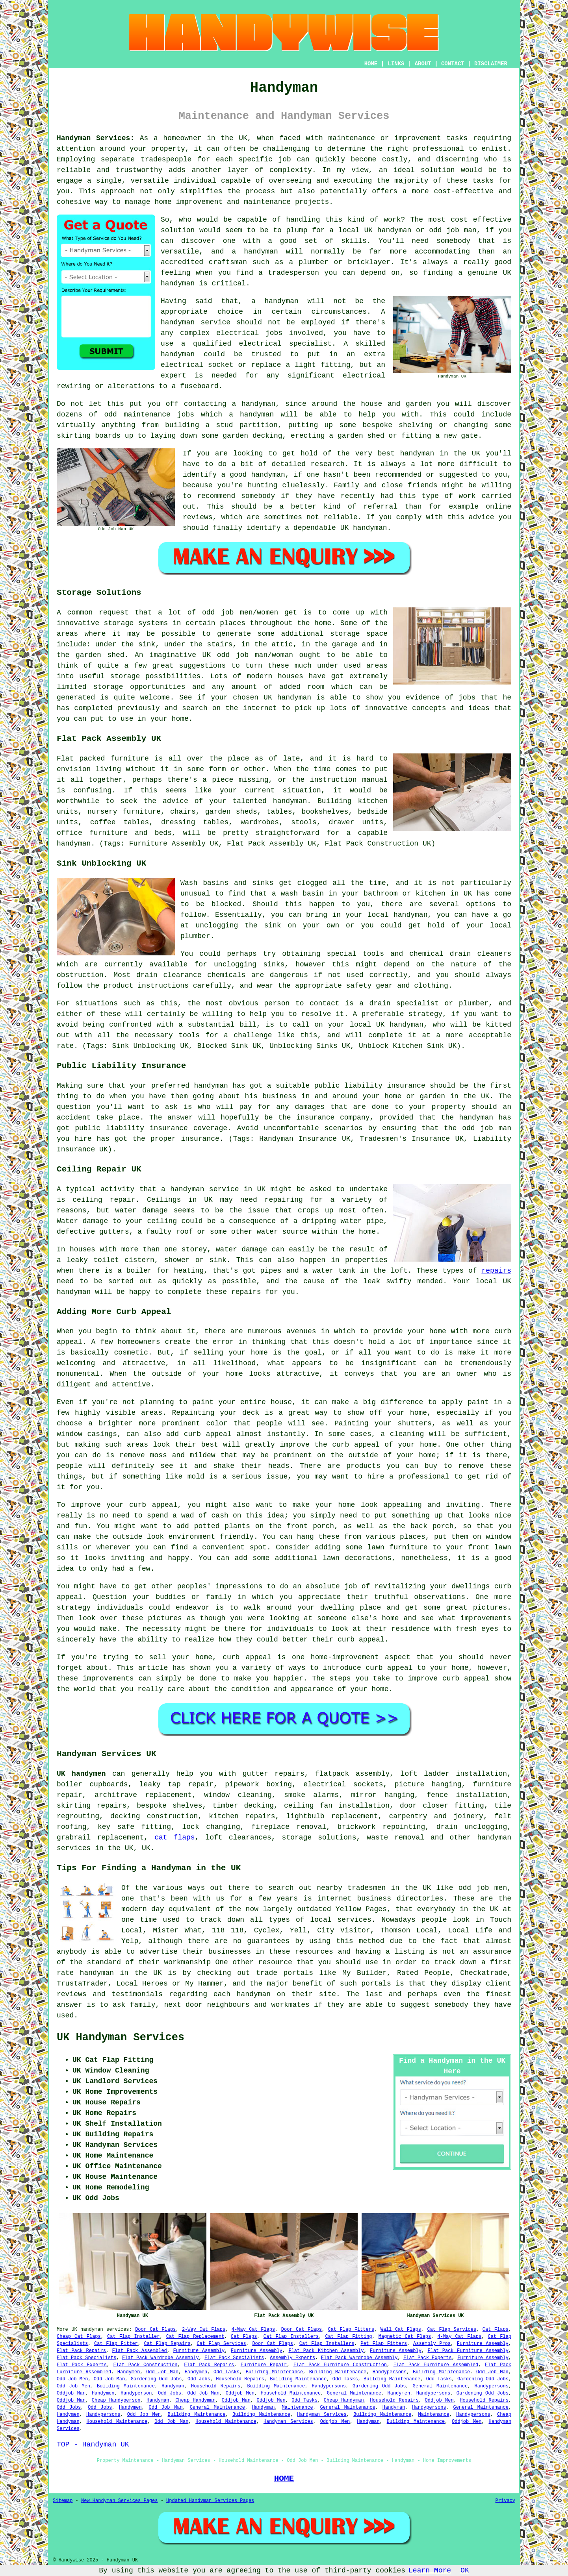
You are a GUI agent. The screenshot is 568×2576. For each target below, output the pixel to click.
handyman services (104, 2329)
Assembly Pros (432, 2344)
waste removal (395, 1837)
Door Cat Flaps (155, 2329)
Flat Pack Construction (145, 2365)
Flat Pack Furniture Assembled (436, 2365)
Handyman (172, 2386)
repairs (496, 1271)
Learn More (429, 2570)
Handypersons (390, 2372)
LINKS (396, 64)
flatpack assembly (352, 1774)
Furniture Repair (264, 2365)
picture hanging (428, 1784)
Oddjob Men (240, 2393)
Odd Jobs (198, 2379)
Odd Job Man (162, 2372)
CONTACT (452, 64)
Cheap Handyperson (116, 2400)
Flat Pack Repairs (81, 2351)
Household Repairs (240, 2379)
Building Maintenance (274, 2372)
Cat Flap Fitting (348, 2336)
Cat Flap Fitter (116, 2344)
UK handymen (81, 1774)
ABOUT (423, 64)
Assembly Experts (292, 2358)
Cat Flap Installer (133, 2336)
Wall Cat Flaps (401, 2329)
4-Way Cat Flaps (253, 2329)
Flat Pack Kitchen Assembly (326, 2351)
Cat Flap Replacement (195, 2336)
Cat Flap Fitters (351, 2329)
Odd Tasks (226, 2372)
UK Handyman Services (120, 2037)
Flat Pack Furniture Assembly (468, 2351)
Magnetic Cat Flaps (405, 2336)
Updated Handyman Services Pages (210, 2501)
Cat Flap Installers (291, 2336)
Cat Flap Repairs (167, 2344)
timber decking (243, 1806)
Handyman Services (321, 2414)
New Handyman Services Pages (119, 2501)
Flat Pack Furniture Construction (340, 2365)
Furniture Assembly (483, 2344)
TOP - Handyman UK (93, 2444)
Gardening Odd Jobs (156, 2379)
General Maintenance (440, 2386)
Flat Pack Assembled (139, 2351)
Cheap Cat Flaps (79, 2336)
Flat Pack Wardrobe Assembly (160, 2358)
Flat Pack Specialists (86, 2358)
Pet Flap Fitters (383, 2344)
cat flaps (174, 1837)
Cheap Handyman (195, 2400)
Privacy (505, 2501)
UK (146, 1848)
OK (464, 2570)
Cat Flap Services (451, 2329)
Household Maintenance (291, 2393)
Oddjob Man (71, 2393)
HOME (371, 64)
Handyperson (136, 2393)
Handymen (128, 2372)
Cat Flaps (496, 2329)
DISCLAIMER (490, 64)
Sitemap (62, 2501)
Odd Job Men (72, 2379)
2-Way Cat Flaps (203, 2329)
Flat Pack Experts (427, 2358)
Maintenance (297, 2407)
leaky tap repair (176, 1784)
